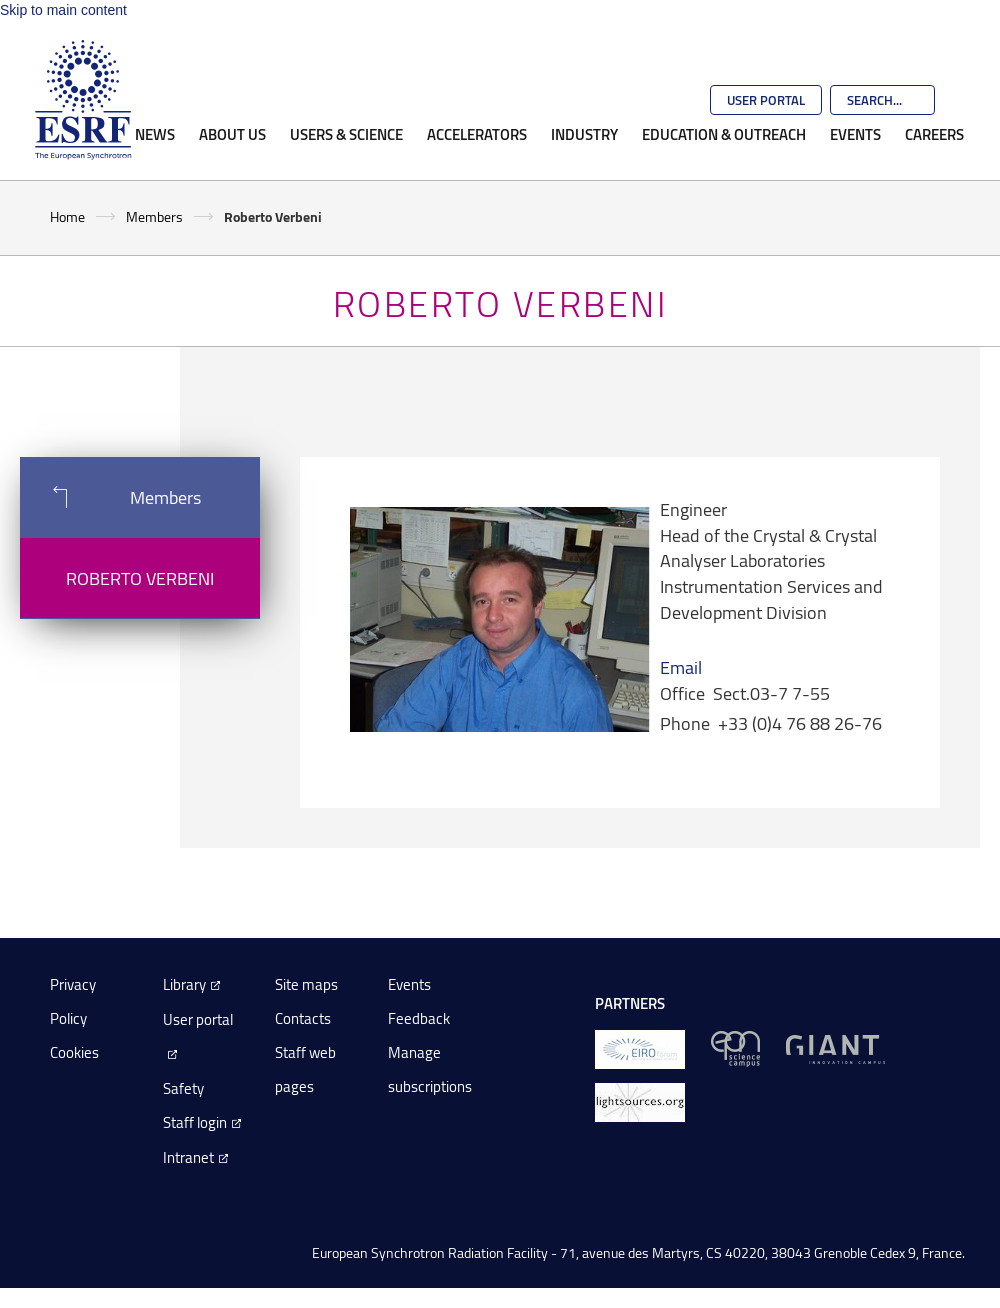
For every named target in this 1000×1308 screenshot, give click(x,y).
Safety (183, 1088)
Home (67, 216)
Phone (685, 723)
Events (855, 134)
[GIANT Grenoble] (835, 1047)
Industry (584, 134)
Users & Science (346, 134)
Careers (934, 134)
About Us (232, 134)
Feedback (419, 1018)
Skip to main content (63, 10)
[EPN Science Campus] (735, 1047)
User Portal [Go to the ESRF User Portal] (766, 100)
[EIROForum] (640, 1047)
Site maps (306, 984)
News (155, 134)
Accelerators (477, 134)
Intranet (188, 1157)
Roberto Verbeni (140, 578)
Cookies (74, 1052)
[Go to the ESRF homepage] (83, 100)
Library (184, 984)
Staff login (195, 1122)
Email (681, 667)
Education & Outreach (724, 134)
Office (682, 693)
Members (154, 216)
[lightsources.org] (640, 1100)
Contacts (303, 1018)
